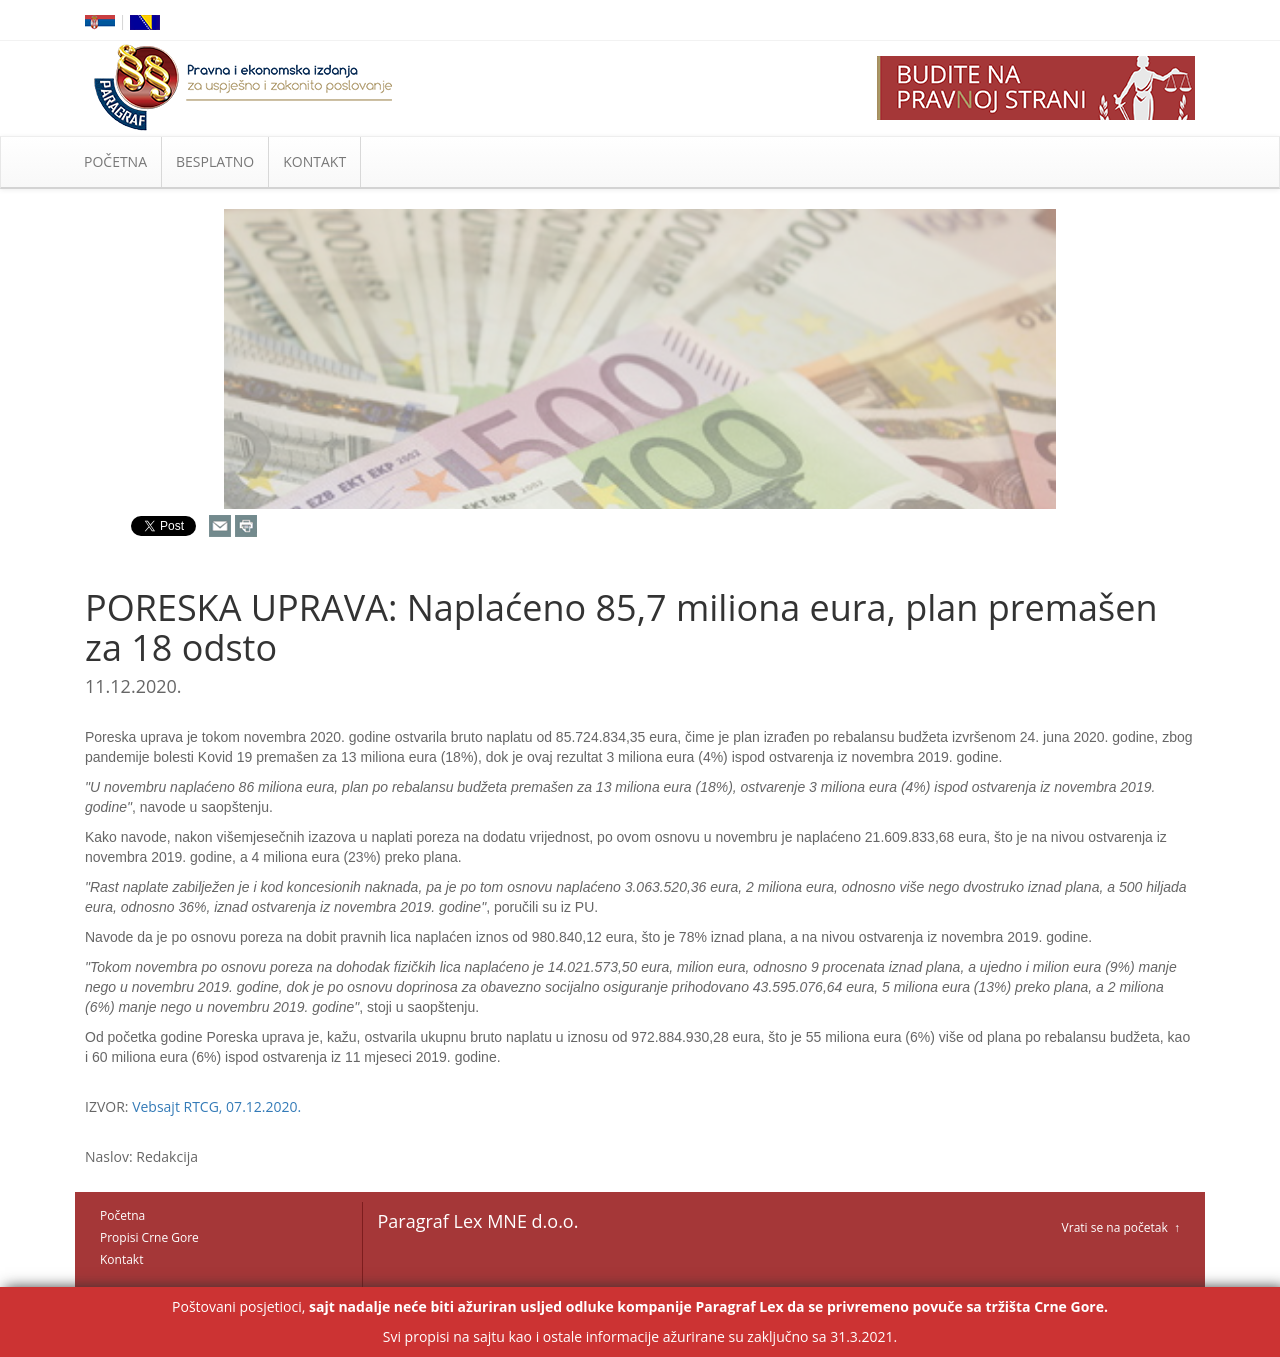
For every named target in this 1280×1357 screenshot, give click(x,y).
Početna (122, 1215)
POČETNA (115, 161)
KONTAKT (314, 161)
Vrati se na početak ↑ (1121, 1227)
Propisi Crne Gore (149, 1237)
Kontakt (121, 1259)
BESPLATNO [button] (215, 161)
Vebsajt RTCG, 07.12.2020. (216, 1106)
